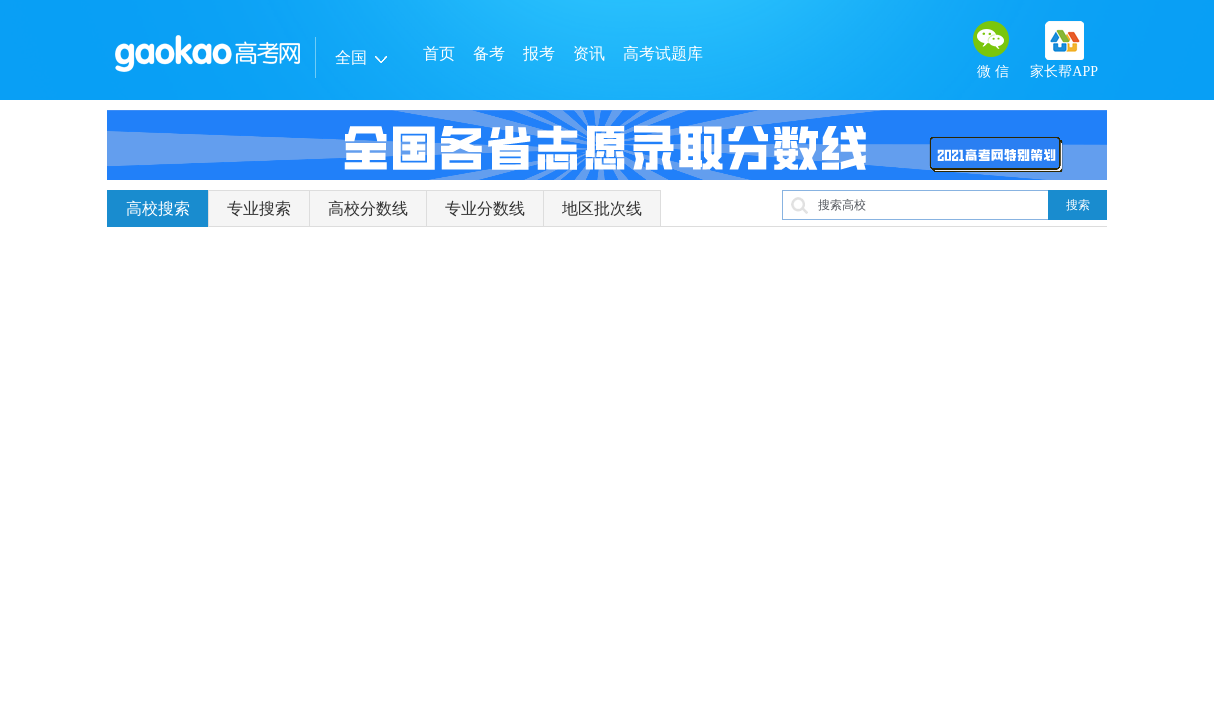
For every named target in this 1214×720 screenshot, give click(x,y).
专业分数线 (485, 208)
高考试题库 (663, 53)
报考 (539, 53)
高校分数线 (368, 208)
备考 (489, 53)
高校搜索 (158, 208)
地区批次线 (602, 208)
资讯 (589, 53)
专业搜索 (259, 208)
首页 (439, 53)
